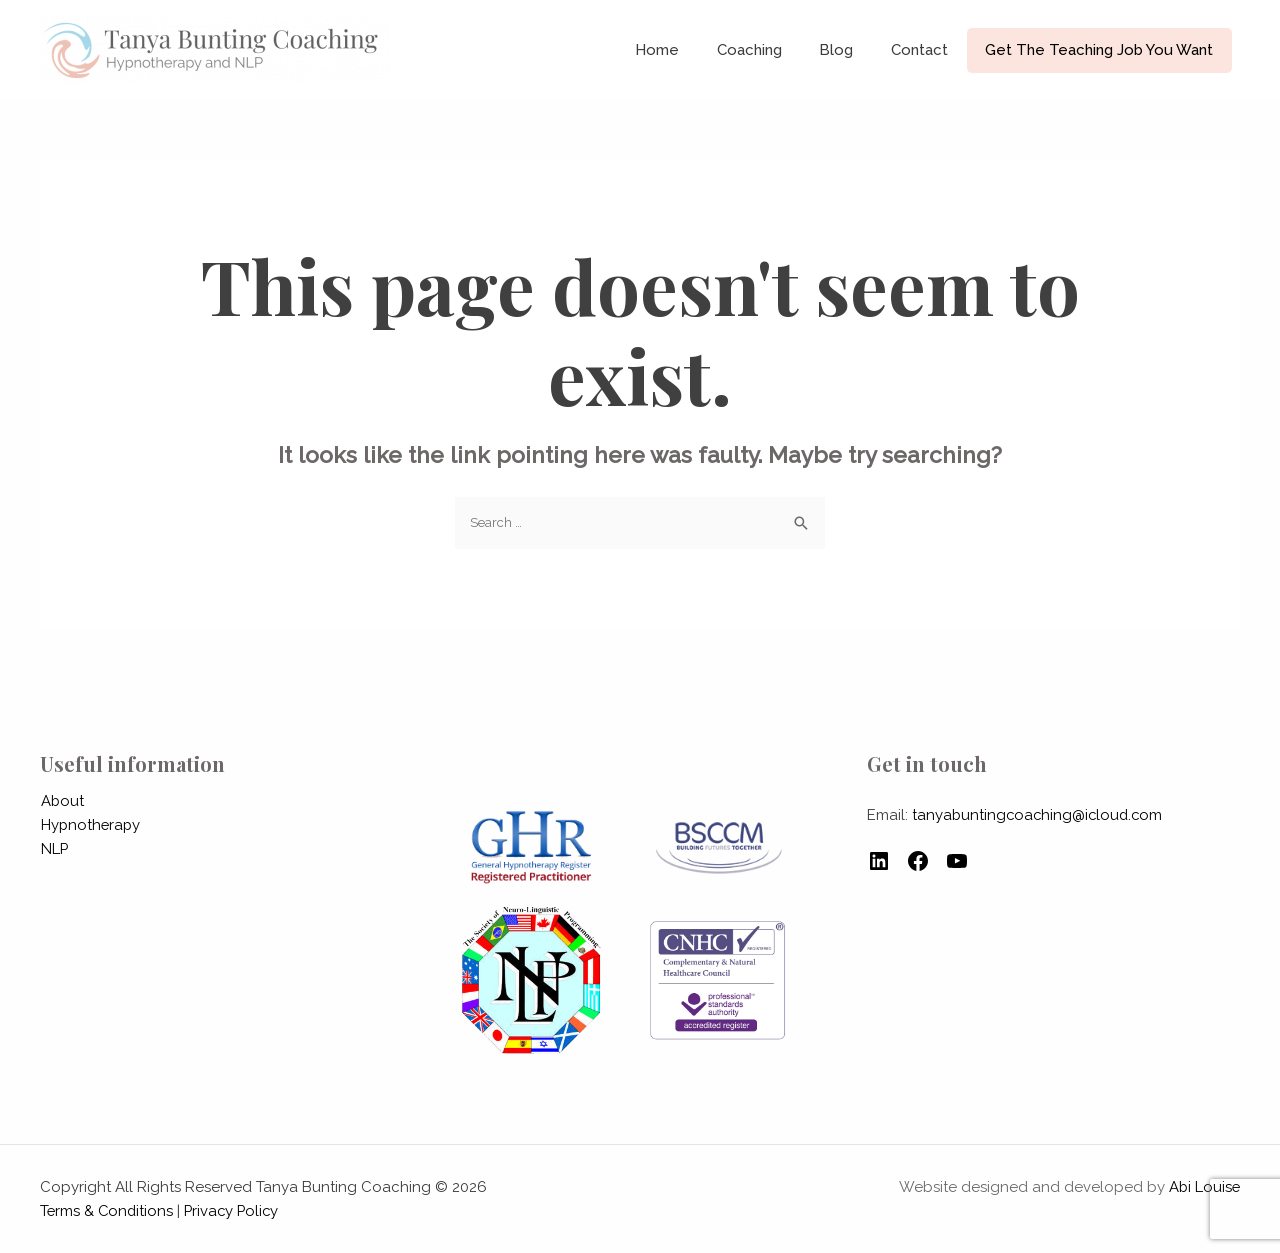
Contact (930, 50)
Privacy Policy (236, 1211)
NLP (54, 849)
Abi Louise (1203, 1187)
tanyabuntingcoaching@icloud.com (1040, 815)
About (62, 801)
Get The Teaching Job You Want (1103, 50)
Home (691, 50)
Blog (855, 50)
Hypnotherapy (91, 825)
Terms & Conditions (108, 1211)
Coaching (775, 50)
